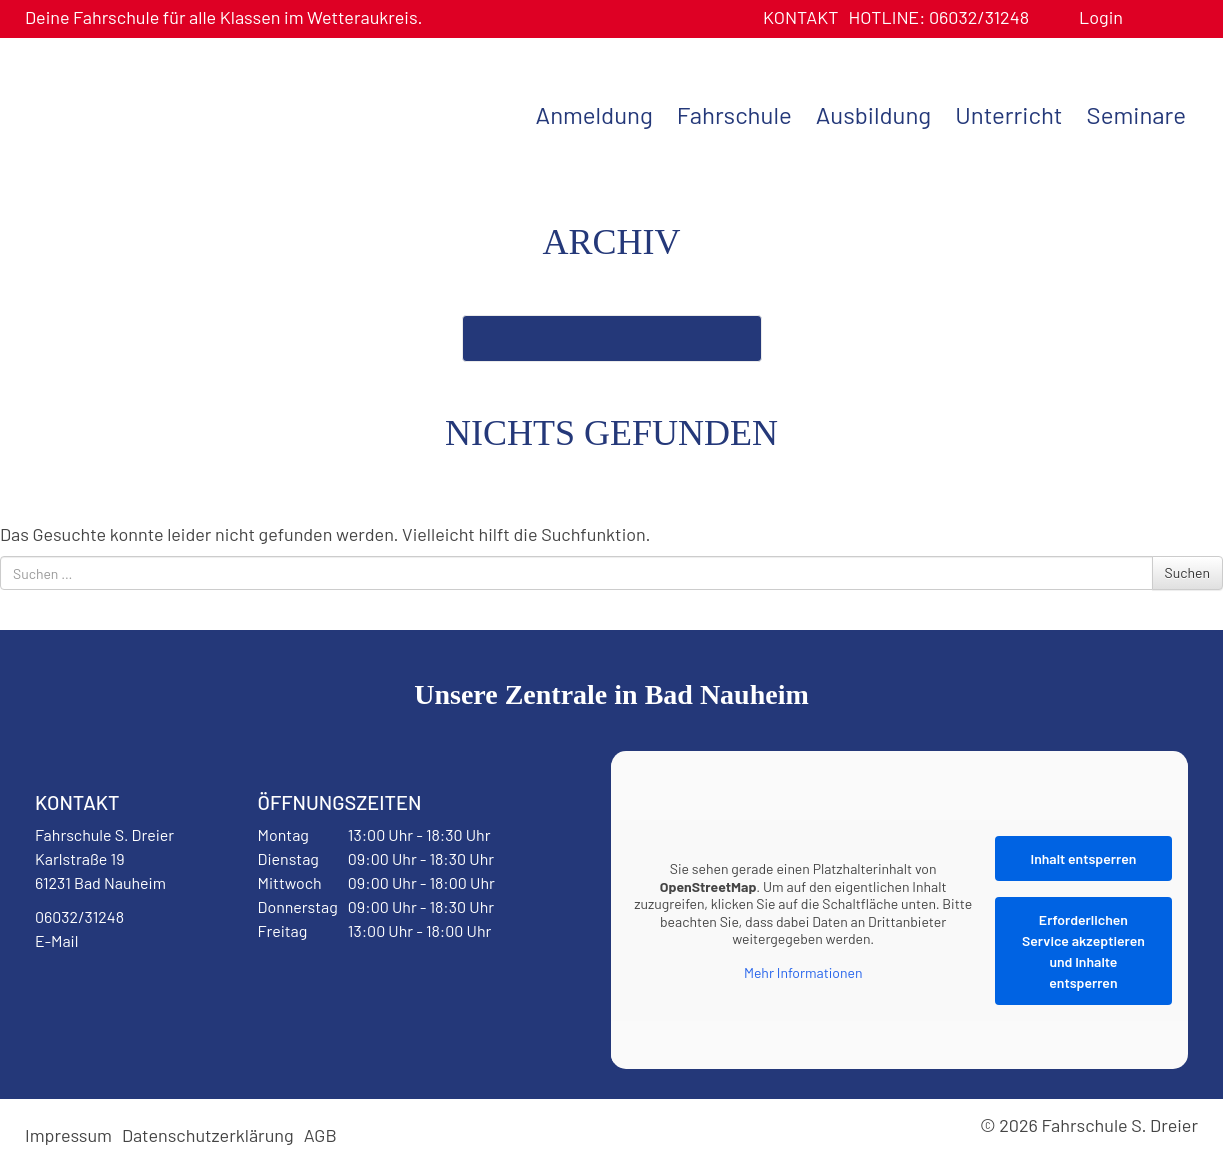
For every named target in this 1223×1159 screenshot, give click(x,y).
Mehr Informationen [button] (803, 972)
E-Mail (56, 940)
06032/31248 (938, 17)
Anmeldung (594, 114)
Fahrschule (734, 114)
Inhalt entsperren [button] (1084, 858)
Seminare (1136, 114)
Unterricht (1008, 114)
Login (1101, 17)
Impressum (68, 1135)
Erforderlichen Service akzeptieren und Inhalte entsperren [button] (1083, 951)
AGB (320, 1135)
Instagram (162, 992)
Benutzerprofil (1145, 17)
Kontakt (801, 17)
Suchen (1187, 572)
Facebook (84, 992)
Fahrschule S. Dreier (150, 113)
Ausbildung (873, 114)
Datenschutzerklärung (208, 1135)
